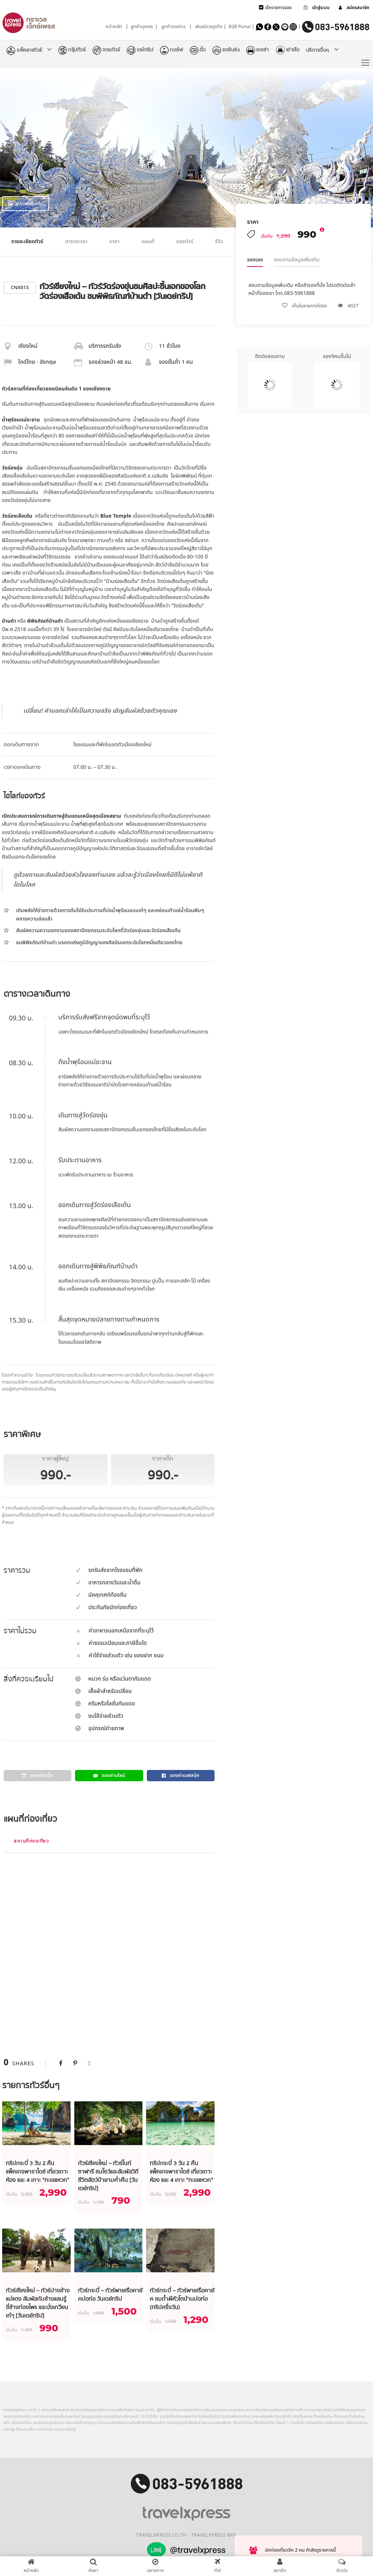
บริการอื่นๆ (317, 50)
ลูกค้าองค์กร (173, 26)
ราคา (114, 241)
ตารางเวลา (76, 241)
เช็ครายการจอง (278, 7)
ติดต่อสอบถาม (270, 380)
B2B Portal (240, 26)
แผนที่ (147, 241)
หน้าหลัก (114, 26)
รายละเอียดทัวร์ (27, 241)
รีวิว (219, 241)
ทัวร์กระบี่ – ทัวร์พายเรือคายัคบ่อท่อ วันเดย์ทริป (110, 2295)
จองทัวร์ (184, 241)
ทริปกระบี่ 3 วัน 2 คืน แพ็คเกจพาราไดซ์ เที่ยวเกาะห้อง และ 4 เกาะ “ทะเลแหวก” (37, 2172)
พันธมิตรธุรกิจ (208, 26)
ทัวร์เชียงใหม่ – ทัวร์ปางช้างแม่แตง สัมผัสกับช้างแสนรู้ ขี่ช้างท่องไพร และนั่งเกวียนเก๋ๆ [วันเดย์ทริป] (38, 2303)
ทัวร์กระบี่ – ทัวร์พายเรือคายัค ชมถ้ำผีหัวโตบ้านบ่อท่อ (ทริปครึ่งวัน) (182, 2299)
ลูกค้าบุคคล (142, 26)
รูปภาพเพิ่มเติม (25, 204)
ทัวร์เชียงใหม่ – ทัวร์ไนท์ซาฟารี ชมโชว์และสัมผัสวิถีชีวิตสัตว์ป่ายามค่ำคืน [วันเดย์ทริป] (108, 2176)
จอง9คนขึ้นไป (337, 380)
